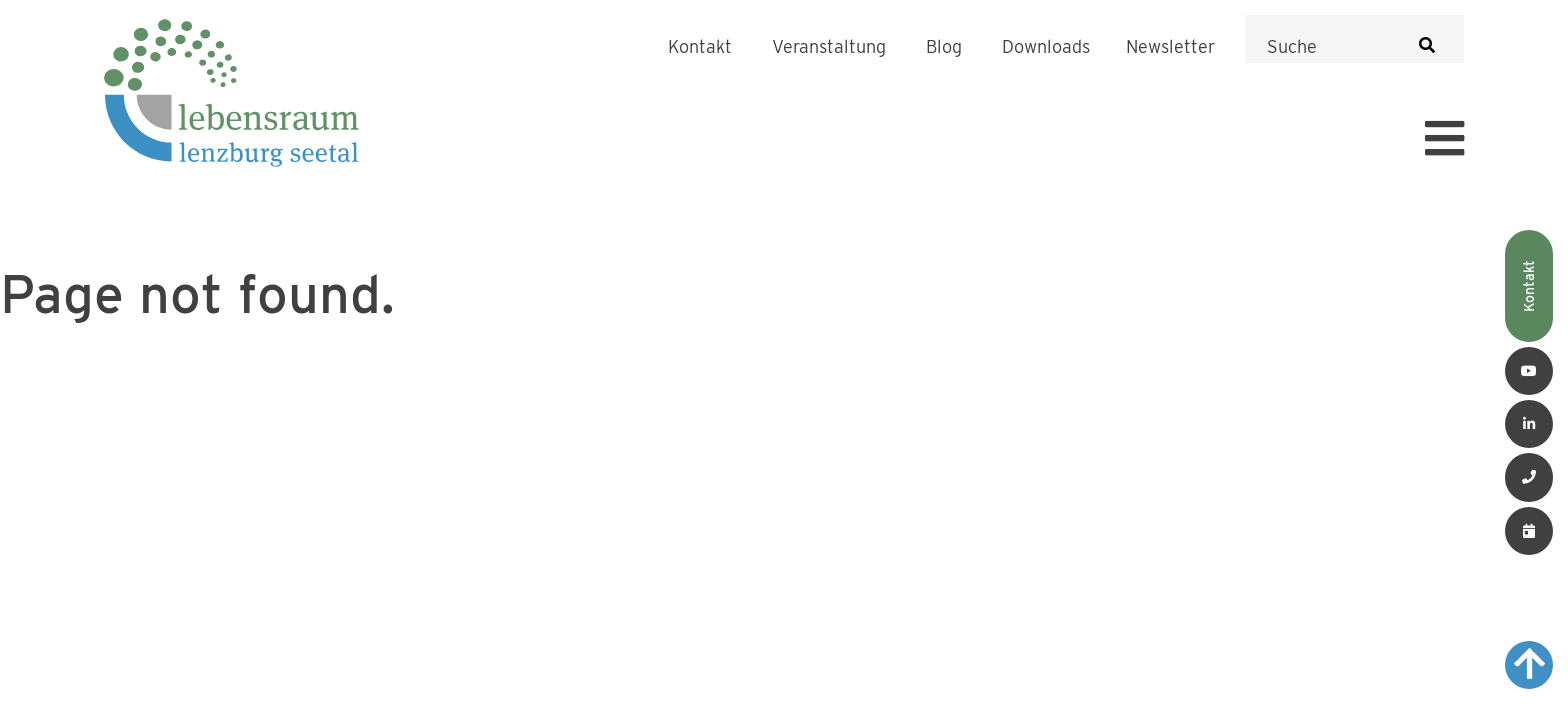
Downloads (1046, 47)
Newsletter (1170, 47)
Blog (944, 47)
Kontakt (700, 47)
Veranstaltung (829, 47)
